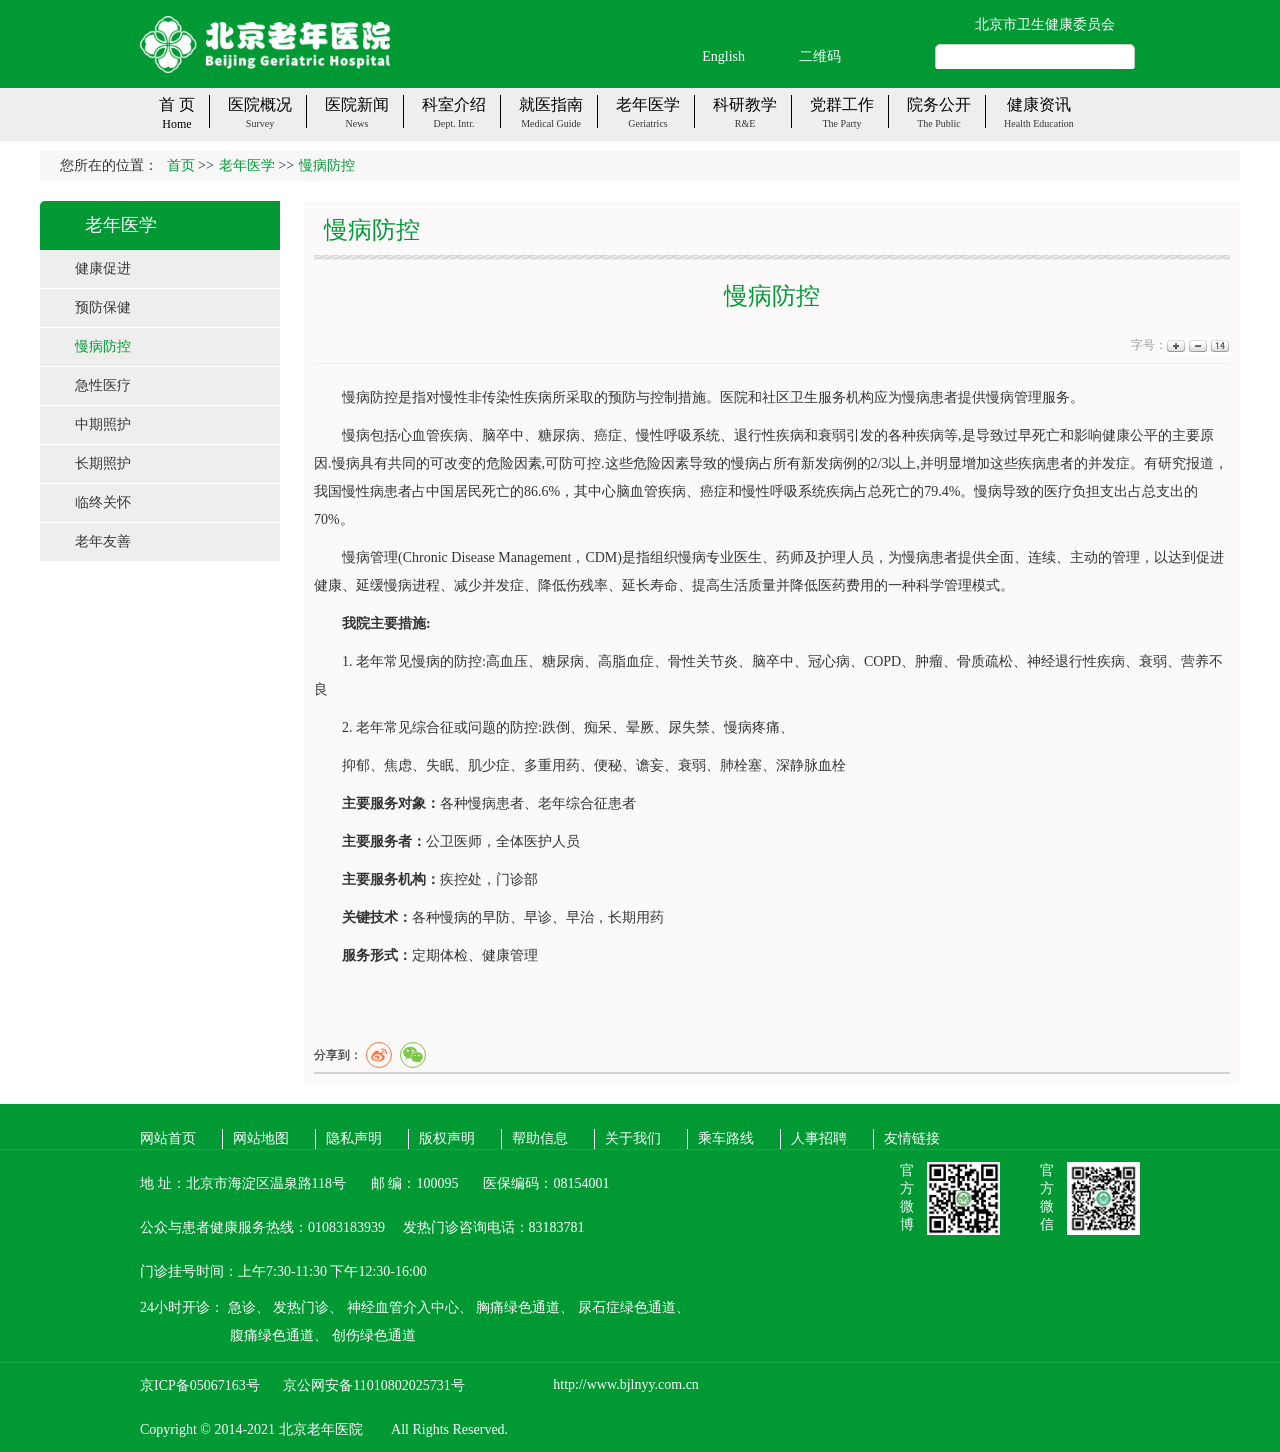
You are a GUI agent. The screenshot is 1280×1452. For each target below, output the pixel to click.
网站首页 (168, 1138)
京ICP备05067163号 (200, 1385)
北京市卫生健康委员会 (1045, 24)
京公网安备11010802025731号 (373, 1385)
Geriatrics (647, 123)
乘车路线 (726, 1138)
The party (841, 123)
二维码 (820, 56)
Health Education (1039, 123)
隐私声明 (354, 1138)
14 (1218, 345)
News (357, 123)
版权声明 (447, 1138)
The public (939, 123)
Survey (260, 123)
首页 (181, 165)
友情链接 (912, 1138)
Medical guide (551, 123)
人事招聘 (819, 1138)
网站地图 (261, 1138)
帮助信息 (540, 1138)
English (723, 56)
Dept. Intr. (454, 123)
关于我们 (633, 1138)
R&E (745, 123)
